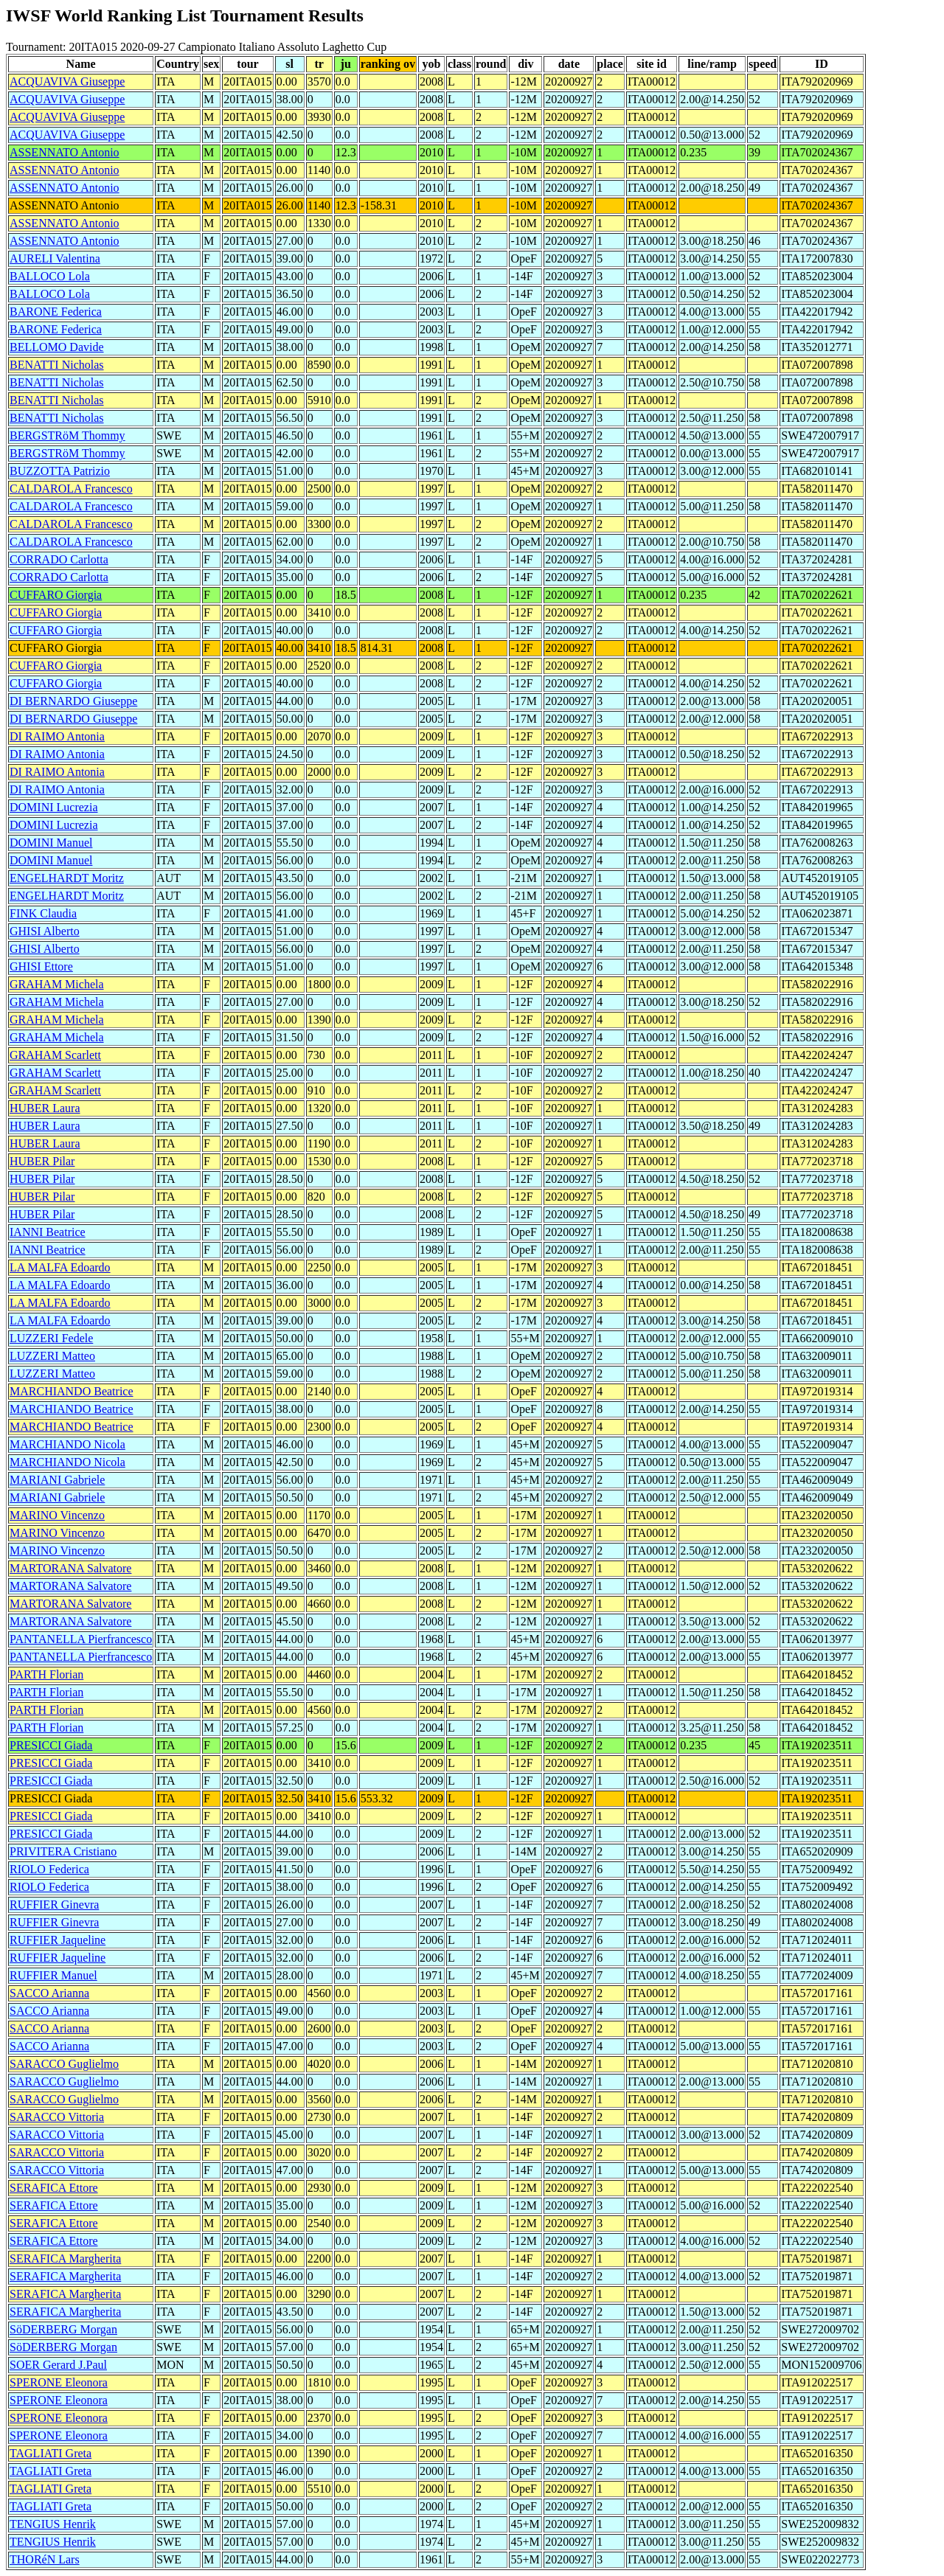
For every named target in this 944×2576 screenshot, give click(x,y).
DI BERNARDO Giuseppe (73, 701)
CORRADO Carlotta (59, 559)
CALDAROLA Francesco (71, 488)
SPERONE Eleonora (59, 2382)
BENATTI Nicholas (57, 364)
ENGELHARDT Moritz (67, 878)
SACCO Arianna (49, 1993)
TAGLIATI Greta (50, 2453)
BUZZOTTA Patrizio (60, 471)
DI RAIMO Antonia (57, 736)
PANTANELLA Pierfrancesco (81, 1639)
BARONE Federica (56, 311)
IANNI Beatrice (48, 1232)
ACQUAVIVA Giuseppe (67, 81)
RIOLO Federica (49, 1869)
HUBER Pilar (42, 1161)
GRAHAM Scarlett (55, 1055)
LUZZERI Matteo (52, 1356)
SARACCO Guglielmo (64, 2064)
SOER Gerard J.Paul (58, 2364)
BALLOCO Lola (50, 276)
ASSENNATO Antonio (64, 152)
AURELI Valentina (55, 258)
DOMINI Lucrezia (54, 807)
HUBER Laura (45, 1108)
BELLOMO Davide (57, 347)
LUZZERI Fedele (51, 1338)
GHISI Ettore (41, 966)
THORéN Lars (45, 2559)
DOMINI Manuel (51, 842)
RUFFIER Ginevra (54, 1904)
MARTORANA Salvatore (70, 1568)
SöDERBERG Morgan (63, 2329)
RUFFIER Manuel (53, 1975)
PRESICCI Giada (51, 1745)
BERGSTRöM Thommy (67, 435)
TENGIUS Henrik (53, 2524)
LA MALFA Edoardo (60, 1267)
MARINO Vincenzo (57, 1515)
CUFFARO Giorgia (56, 595)
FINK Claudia (43, 913)
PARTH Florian (46, 1674)
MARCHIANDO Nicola (67, 1444)
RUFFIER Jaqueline (57, 1940)
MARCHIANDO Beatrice (71, 1391)
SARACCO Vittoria (57, 2117)
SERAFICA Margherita (65, 2258)
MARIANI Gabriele (57, 1479)
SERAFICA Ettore (54, 2187)
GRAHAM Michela (57, 984)
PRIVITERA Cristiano (63, 1851)
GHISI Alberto (45, 931)
